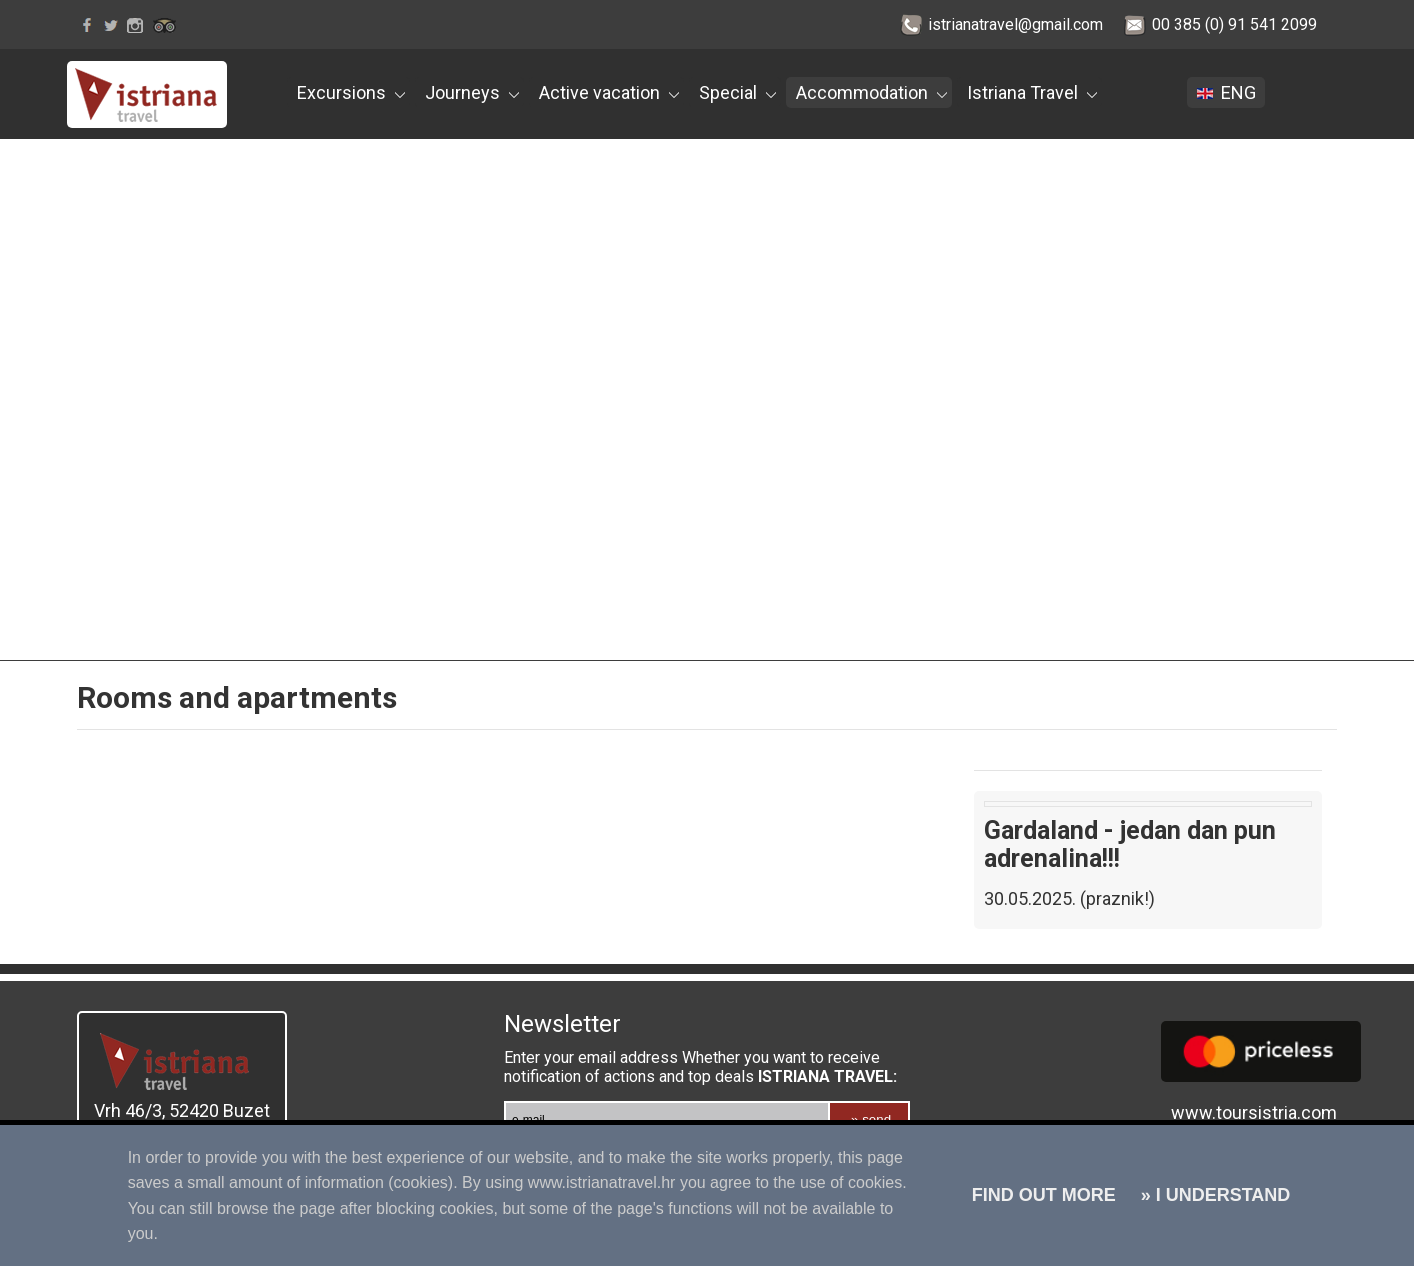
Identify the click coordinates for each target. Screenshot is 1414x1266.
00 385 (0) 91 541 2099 (1234, 24)
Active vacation (609, 92)
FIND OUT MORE (1044, 1195)
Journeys (472, 92)
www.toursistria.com (1254, 1112)
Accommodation (871, 92)
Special (737, 92)
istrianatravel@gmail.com (1015, 24)
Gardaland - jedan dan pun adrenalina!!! (1130, 844)
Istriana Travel (1032, 92)
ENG (1228, 92)
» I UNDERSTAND (1213, 1195)
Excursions (351, 92)
